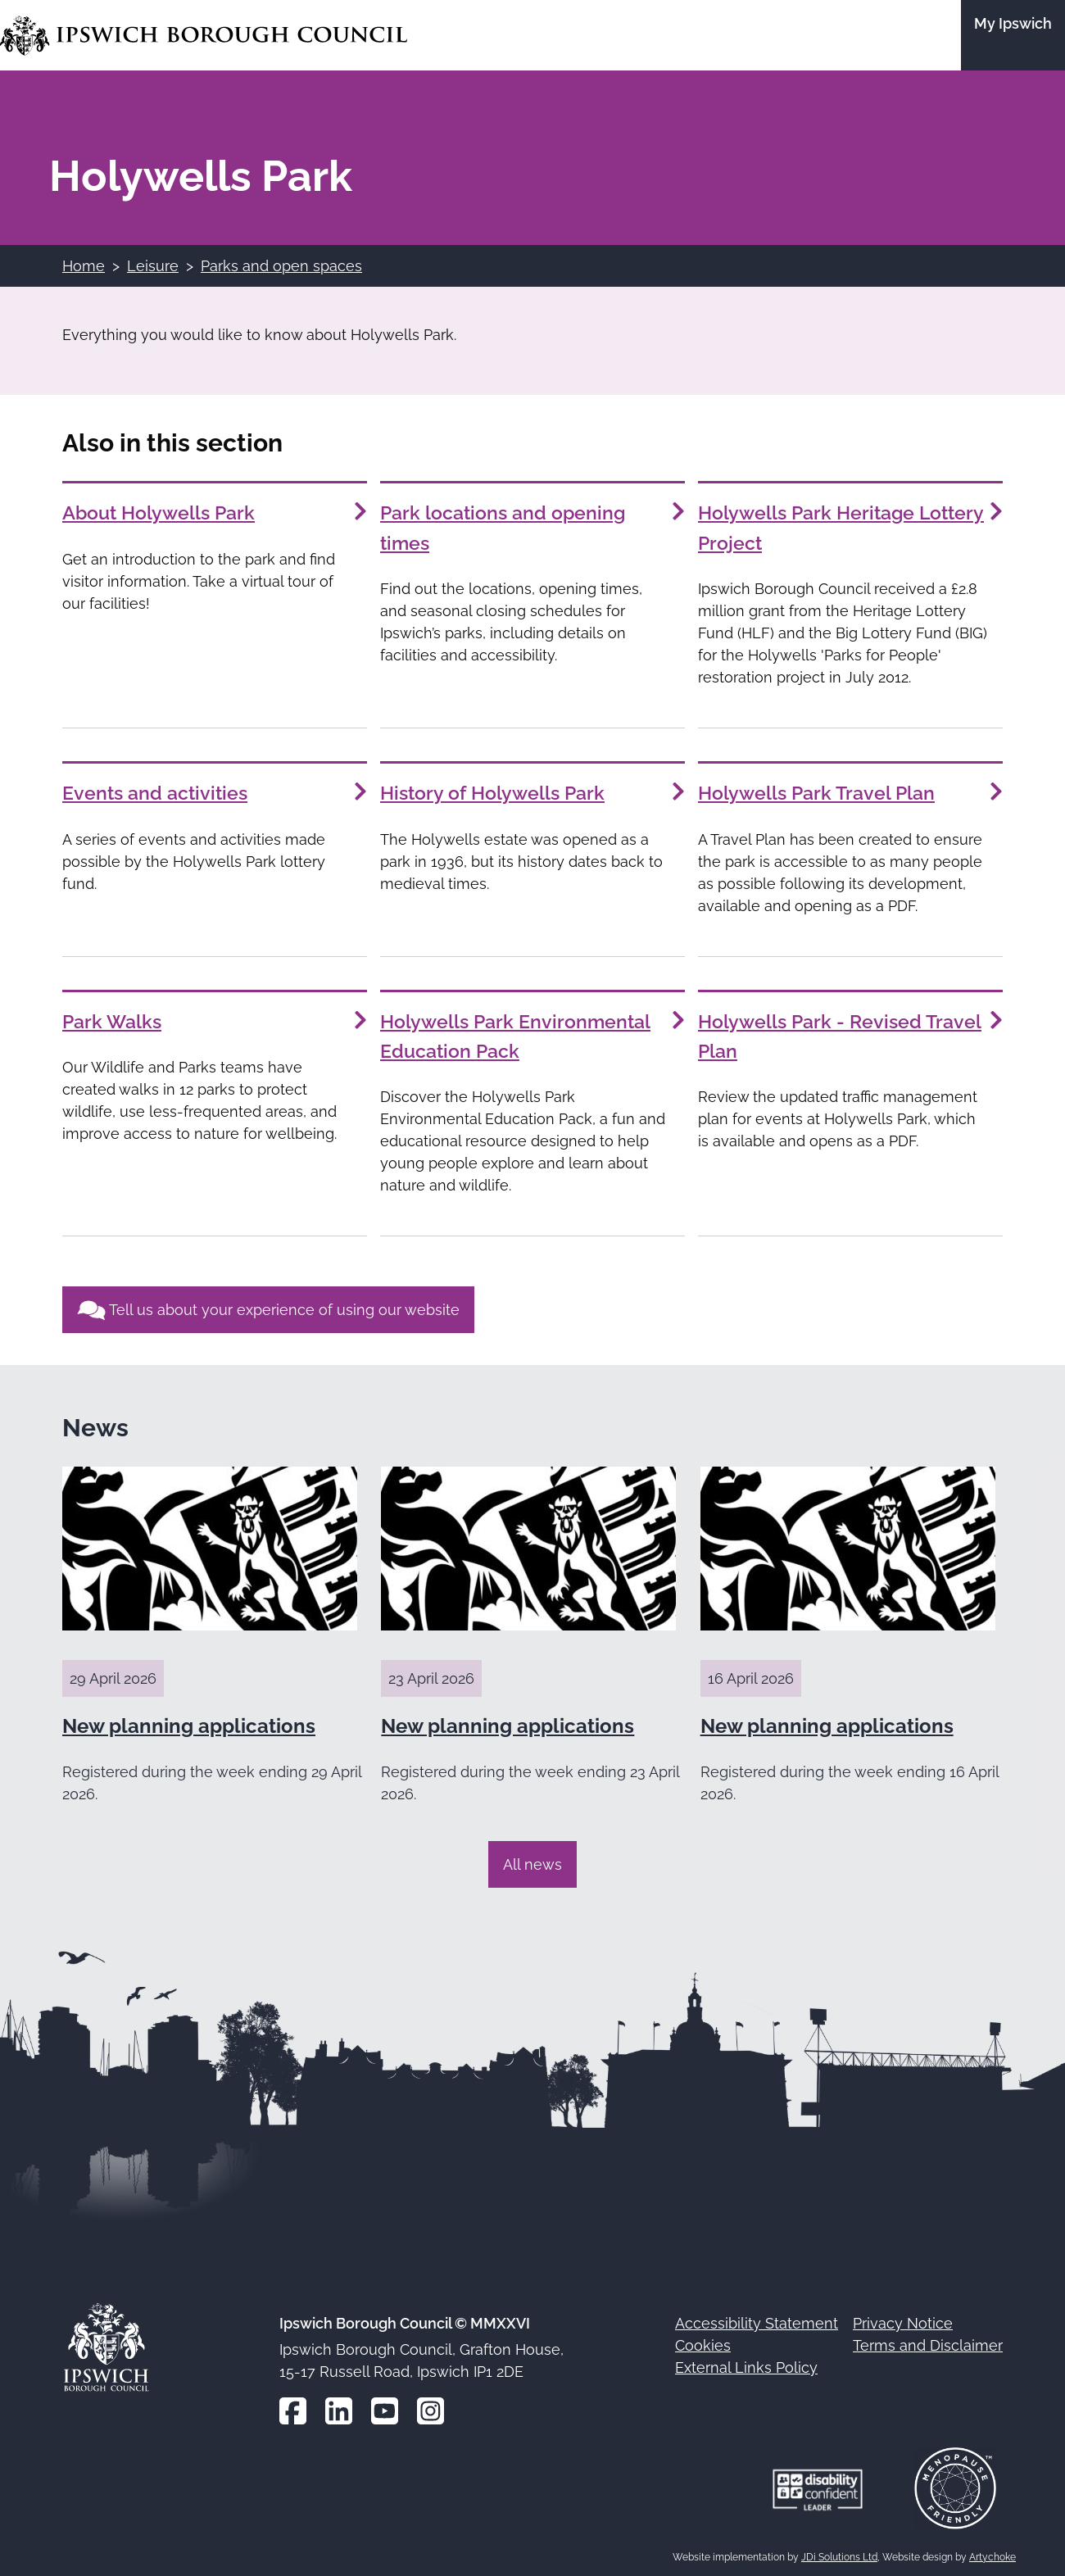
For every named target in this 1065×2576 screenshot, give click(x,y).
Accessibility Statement (756, 2320)
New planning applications (188, 1722)
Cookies (703, 2342)
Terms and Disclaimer (928, 2342)
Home (83, 265)
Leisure (153, 265)
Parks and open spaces (281, 265)
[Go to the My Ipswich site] (1013, 35)
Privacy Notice (903, 2320)
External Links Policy (746, 2364)
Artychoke (992, 2553)
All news (532, 1860)
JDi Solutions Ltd (839, 2553)
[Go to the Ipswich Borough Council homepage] (203, 36)
